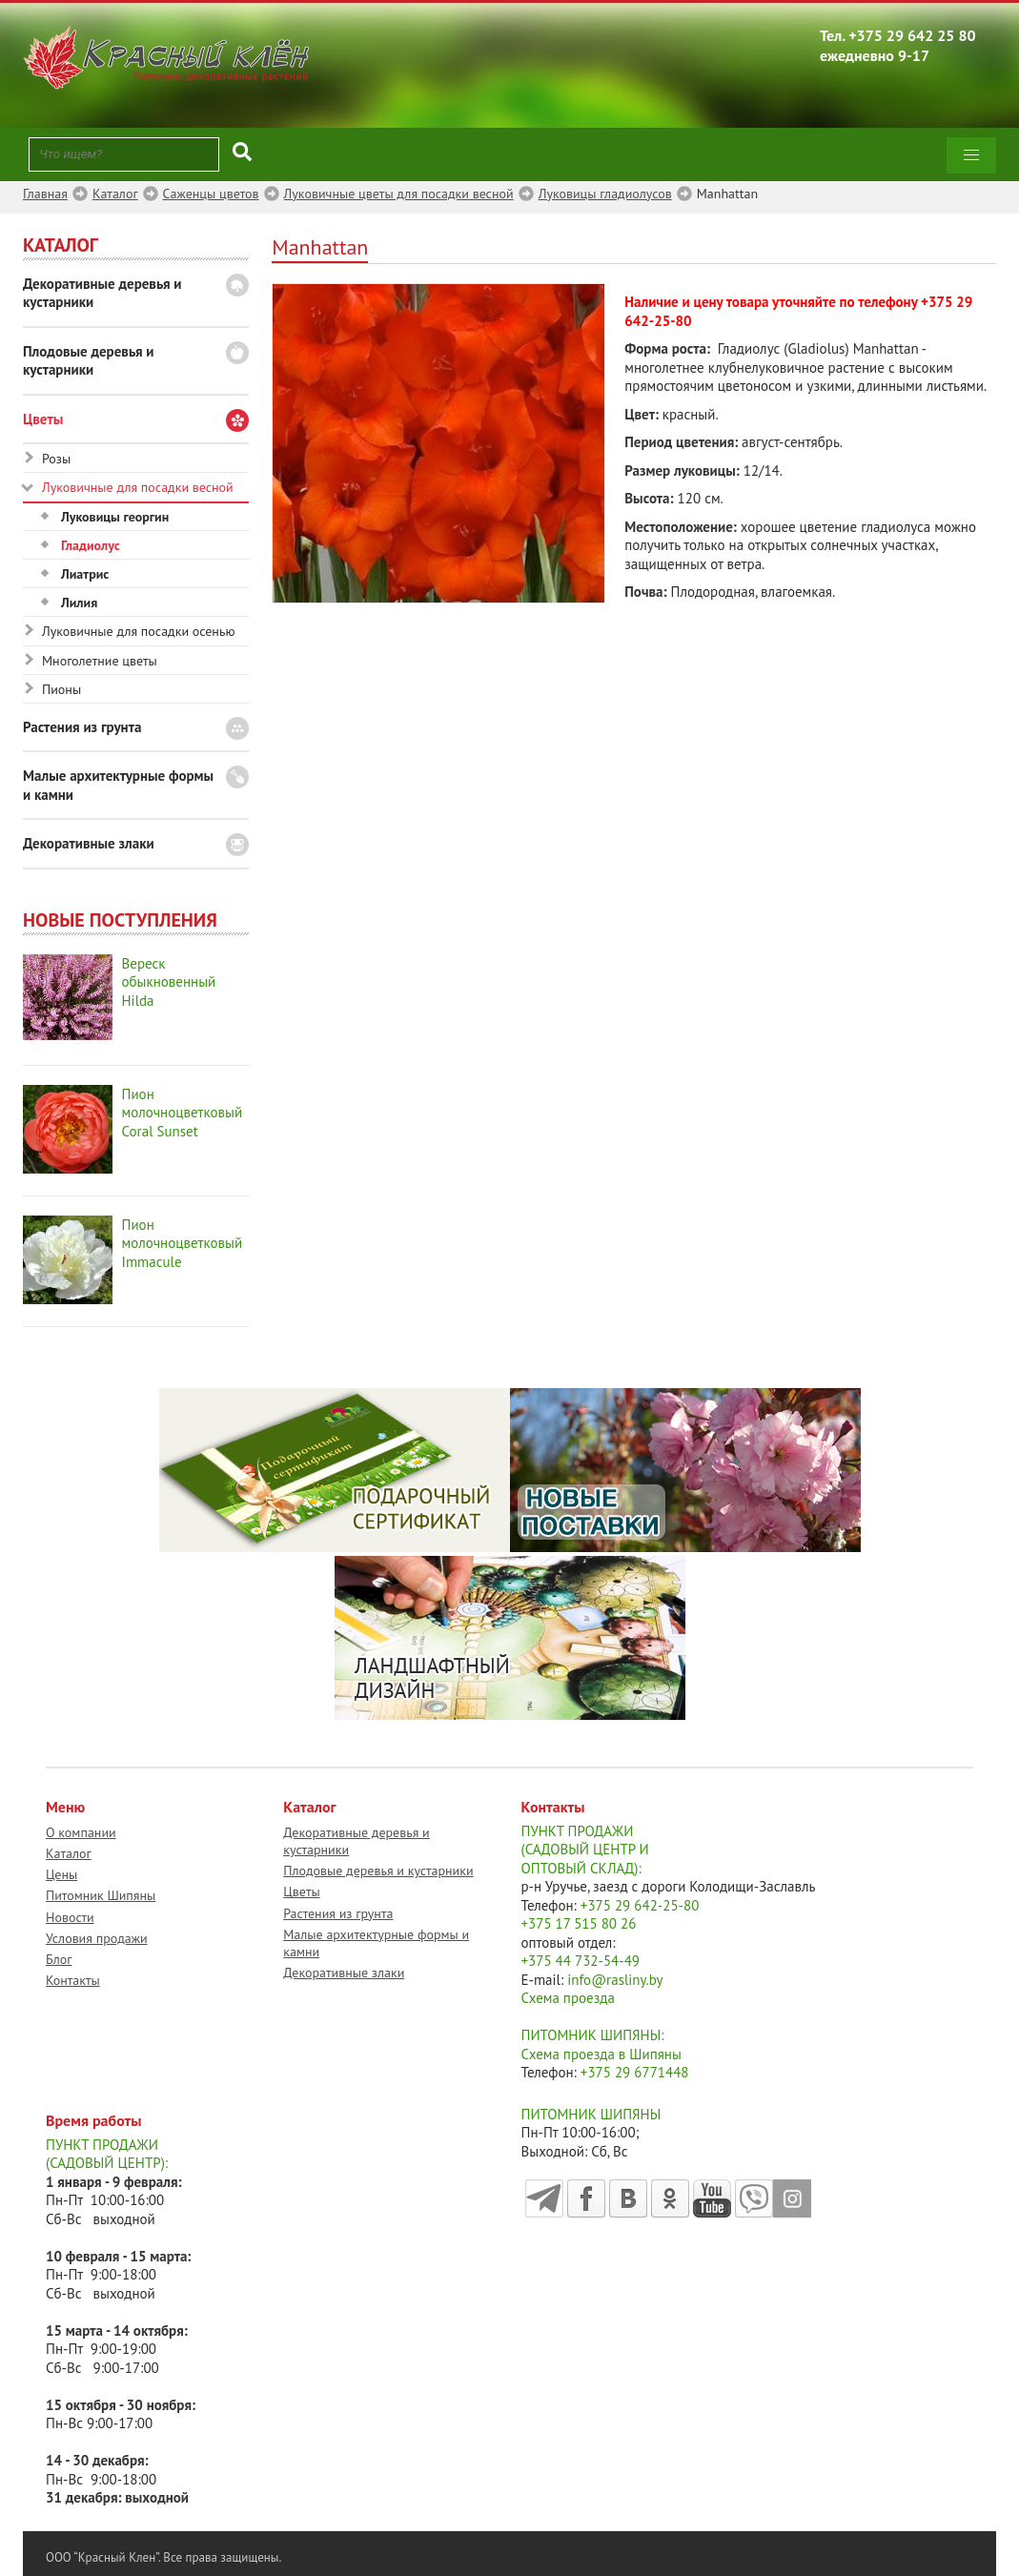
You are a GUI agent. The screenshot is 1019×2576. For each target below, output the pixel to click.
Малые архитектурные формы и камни (118, 785)
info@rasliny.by (614, 1980)
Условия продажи (97, 1938)
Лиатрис (85, 574)
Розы (56, 458)
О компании (81, 1832)
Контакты (73, 1980)
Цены (61, 1874)
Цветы (43, 419)
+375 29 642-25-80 (640, 1905)
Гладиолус (90, 545)
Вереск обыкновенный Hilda (169, 982)
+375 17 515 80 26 (579, 1923)
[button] (971, 155)
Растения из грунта (82, 727)
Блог (58, 1959)
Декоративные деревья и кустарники (102, 293)
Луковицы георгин (115, 516)
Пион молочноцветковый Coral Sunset (182, 1112)
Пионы (61, 689)
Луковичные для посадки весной (138, 487)
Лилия (79, 602)
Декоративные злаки (88, 843)
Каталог (69, 1853)
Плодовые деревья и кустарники (88, 360)
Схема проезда (568, 1998)
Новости (70, 1917)
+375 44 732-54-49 (581, 1961)
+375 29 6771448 (635, 2072)
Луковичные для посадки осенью (138, 631)
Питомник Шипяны (100, 1895)
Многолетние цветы (99, 660)
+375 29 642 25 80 (912, 35)
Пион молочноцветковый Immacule (182, 1243)
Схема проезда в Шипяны (601, 2054)
